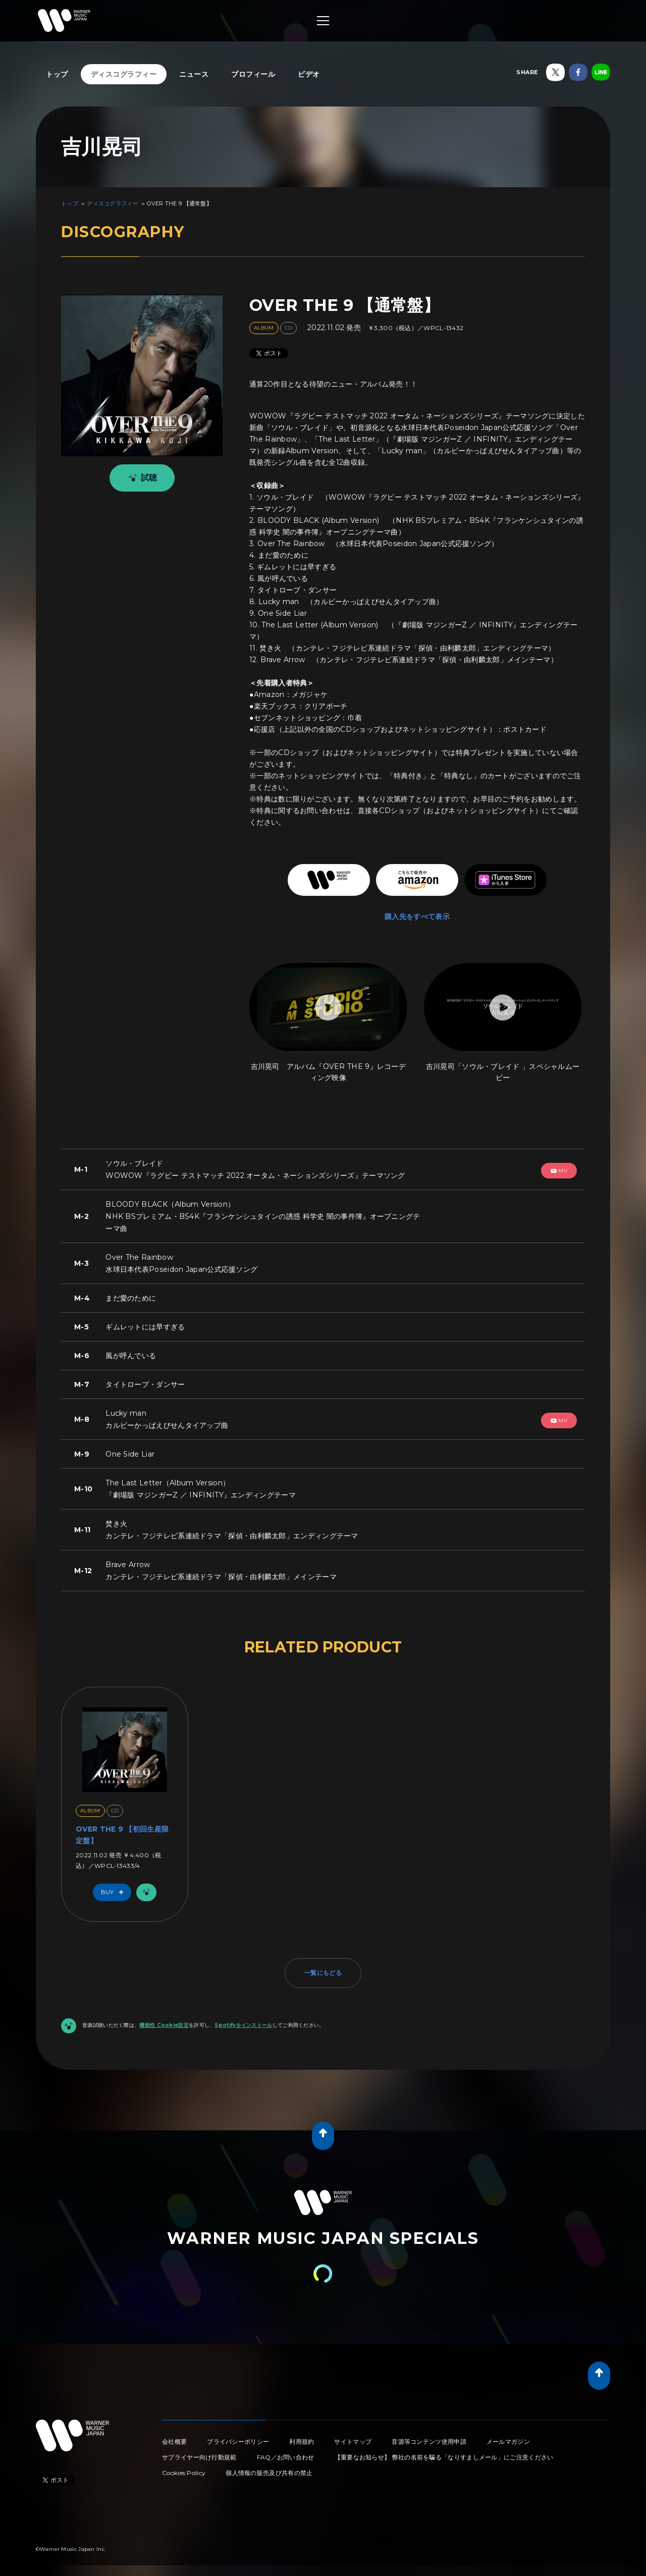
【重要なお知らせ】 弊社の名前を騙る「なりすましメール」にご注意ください (444, 2457)
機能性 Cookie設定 (164, 2025)
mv (559, 1170)
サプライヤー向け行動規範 (199, 2457)
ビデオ (309, 74)
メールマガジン (508, 2441)
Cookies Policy (183, 2473)
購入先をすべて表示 (417, 916)
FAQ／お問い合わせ (285, 2457)
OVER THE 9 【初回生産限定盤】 (122, 1834)
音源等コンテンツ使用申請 (429, 2441)
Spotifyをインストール (243, 2025)
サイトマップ (352, 2441)
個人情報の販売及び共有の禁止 (269, 2473)
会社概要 (174, 2441)
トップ (57, 74)
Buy (114, 1892)
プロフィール (253, 74)
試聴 (141, 478)
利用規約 (301, 2441)
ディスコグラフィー (124, 74)
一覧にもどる (323, 1972)
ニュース (193, 74)
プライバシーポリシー (238, 2441)
